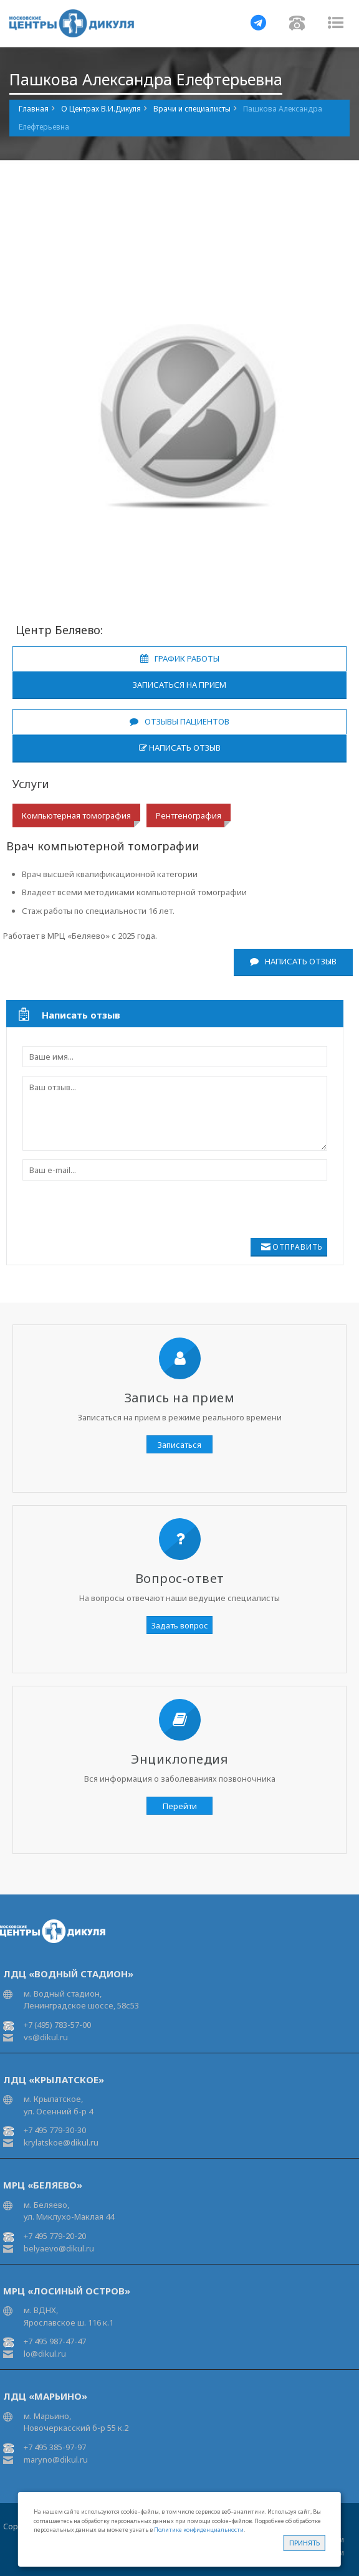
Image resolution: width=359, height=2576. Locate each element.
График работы (179, 658)
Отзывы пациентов (179, 721)
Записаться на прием (179, 684)
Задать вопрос (179, 1625)
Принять (304, 2542)
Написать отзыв (180, 747)
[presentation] (95, 1208)
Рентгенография (188, 815)
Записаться (179, 1444)
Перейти (180, 1806)
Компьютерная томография (76, 815)
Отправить (297, 1247)
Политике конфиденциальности (199, 2530)
